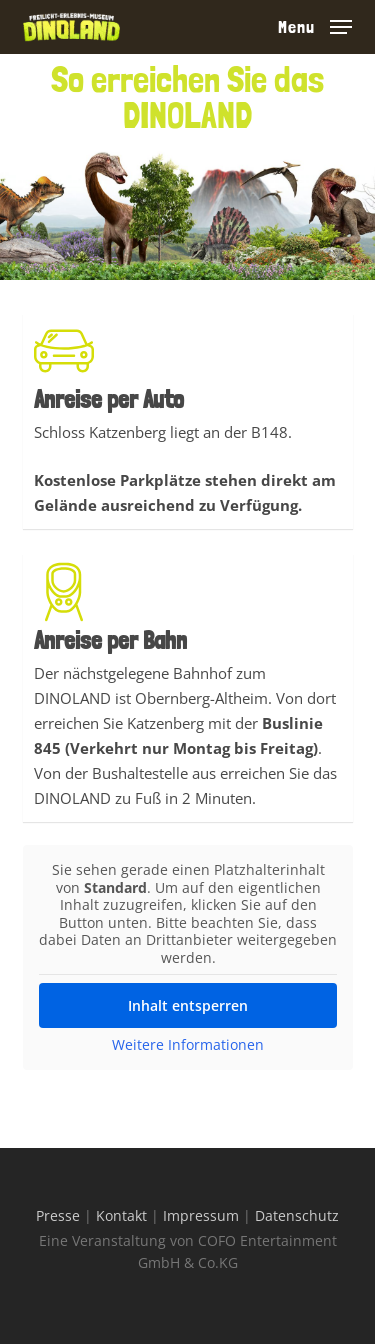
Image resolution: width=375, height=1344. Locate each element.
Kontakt (121, 1215)
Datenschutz (297, 1215)
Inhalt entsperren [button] (188, 1005)
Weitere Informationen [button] (188, 1045)
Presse (58, 1215)
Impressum (201, 1215)
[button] (315, 25)
